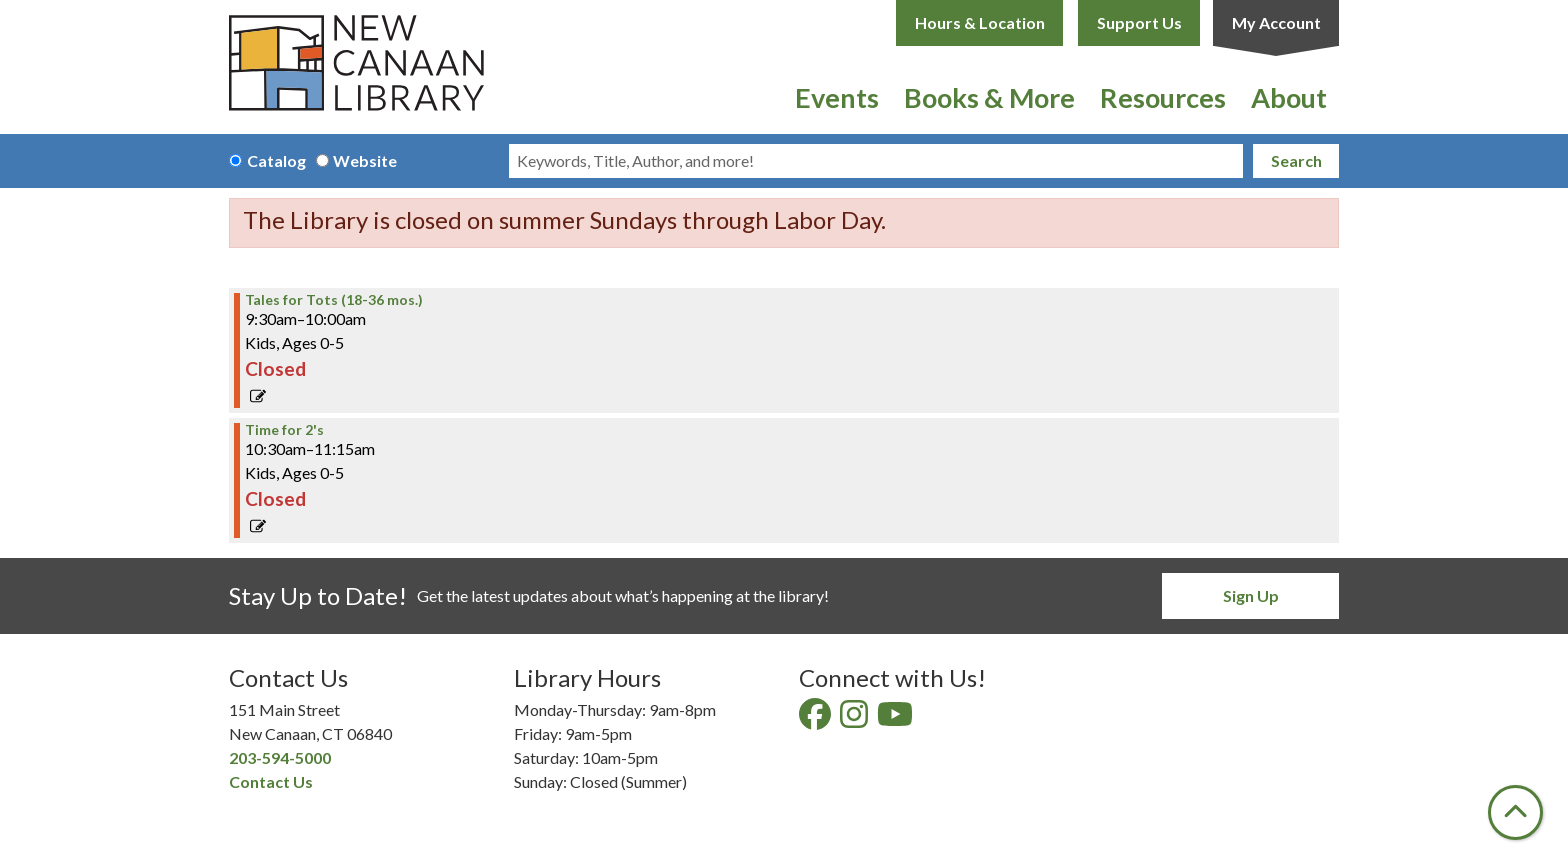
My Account (1276, 22)
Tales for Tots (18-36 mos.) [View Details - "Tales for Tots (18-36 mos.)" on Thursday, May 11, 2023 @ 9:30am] (334, 300)
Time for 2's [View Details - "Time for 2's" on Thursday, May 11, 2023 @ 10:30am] (284, 430)
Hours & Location (980, 22)
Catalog (276, 160)
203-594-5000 (280, 757)
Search (1296, 160)
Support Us (1139, 22)
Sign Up (1251, 595)
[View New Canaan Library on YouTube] (896, 719)
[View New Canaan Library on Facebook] (816, 719)
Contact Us (271, 781)
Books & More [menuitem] (989, 97)
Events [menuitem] (837, 97)
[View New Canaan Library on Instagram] (855, 719)
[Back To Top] (1515, 812)
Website (365, 160)
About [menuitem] (1289, 97)
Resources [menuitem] (1163, 97)
